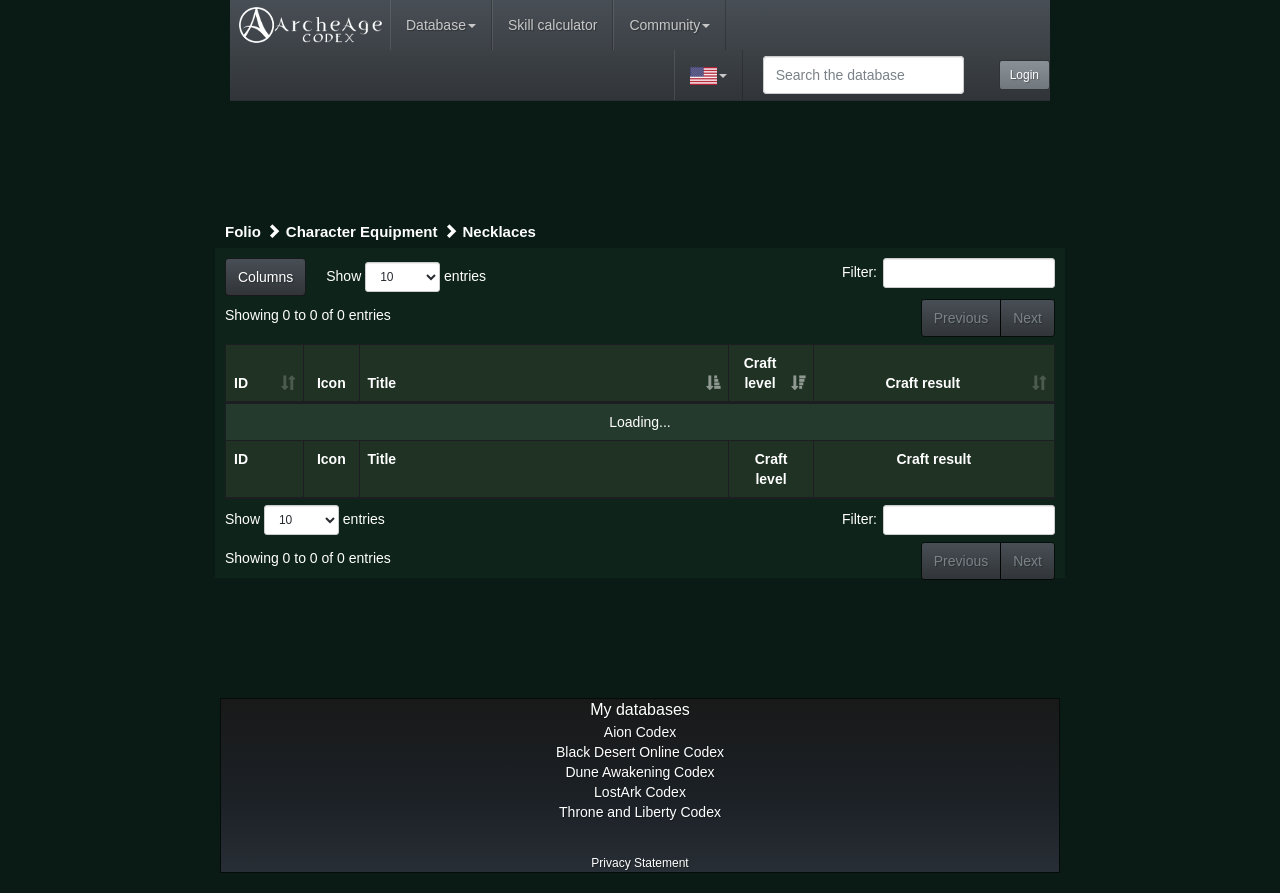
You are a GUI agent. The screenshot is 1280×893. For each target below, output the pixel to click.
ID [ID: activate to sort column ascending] (241, 383)
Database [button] (441, 25)
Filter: (948, 273)
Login (1024, 75)
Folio (243, 231)
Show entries (406, 277)
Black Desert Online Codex (640, 752)
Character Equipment (362, 231)
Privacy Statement (639, 863)
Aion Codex (640, 732)
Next (1027, 318)
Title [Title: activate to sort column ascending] (382, 383)
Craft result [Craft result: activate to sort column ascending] (922, 383)
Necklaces (499, 231)
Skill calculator (552, 25)
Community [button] (669, 25)
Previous (961, 318)
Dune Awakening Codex (639, 772)
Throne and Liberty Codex (640, 812)
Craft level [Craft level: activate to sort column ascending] (760, 373)
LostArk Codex (640, 792)
